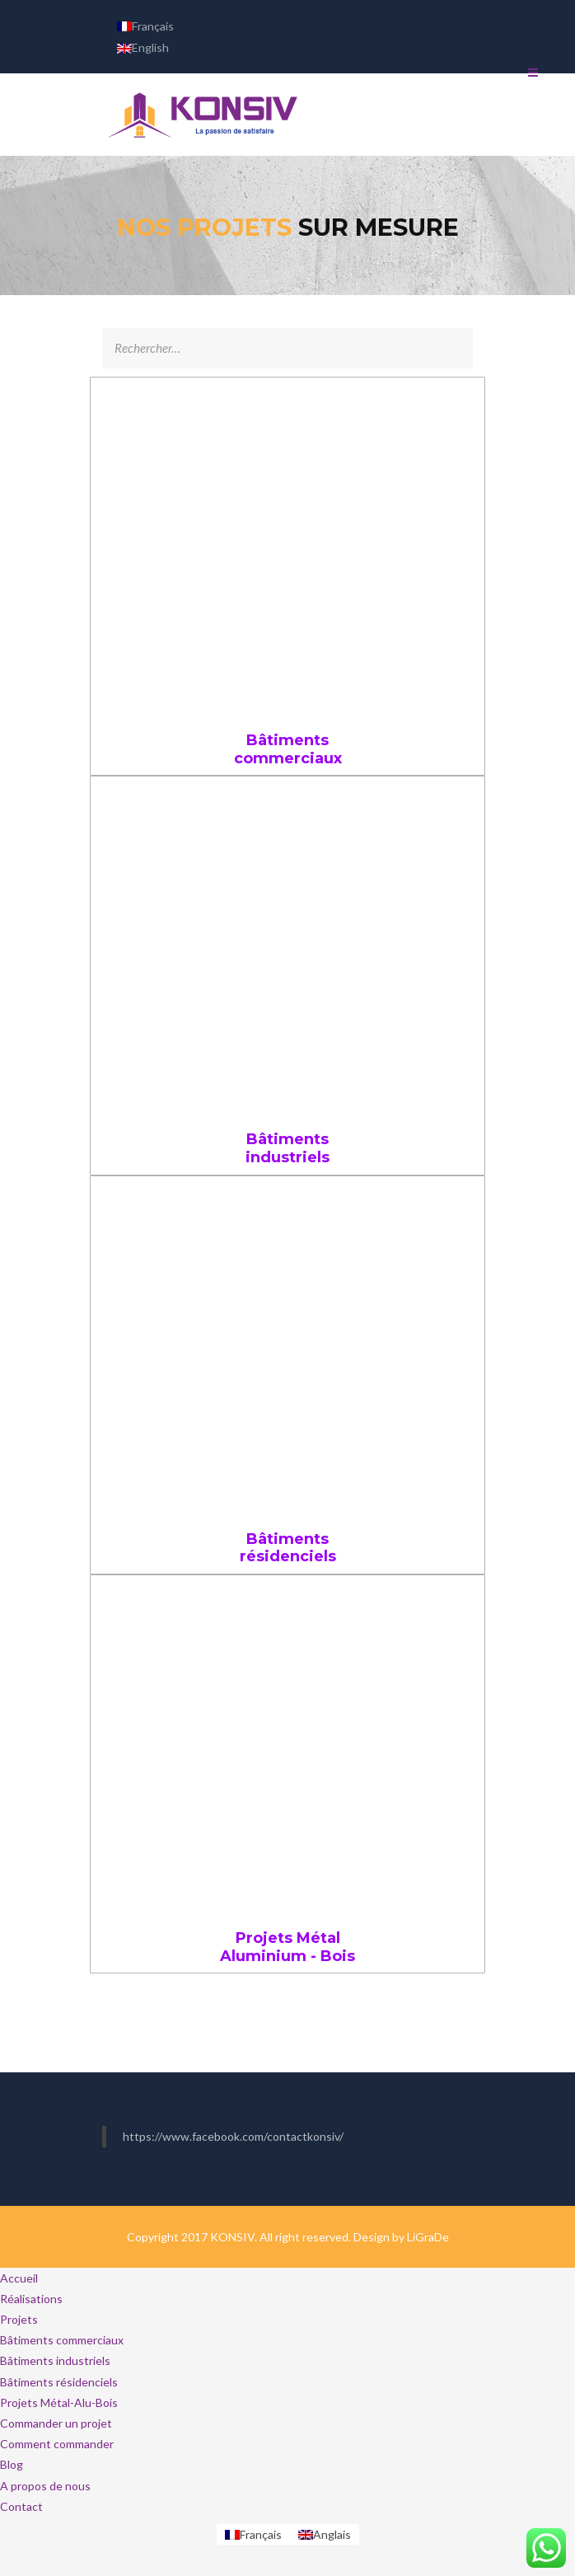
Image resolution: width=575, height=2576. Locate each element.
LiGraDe (428, 2237)
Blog (11, 2464)
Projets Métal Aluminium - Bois (287, 1947)
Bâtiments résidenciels (288, 1548)
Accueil (19, 2278)
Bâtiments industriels (287, 1148)
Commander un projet (56, 2423)
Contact (21, 2506)
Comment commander (57, 2444)
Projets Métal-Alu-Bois (59, 2402)
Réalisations (31, 2299)
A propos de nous (45, 2486)
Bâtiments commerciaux (288, 749)
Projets (19, 2319)
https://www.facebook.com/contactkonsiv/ (233, 2136)
